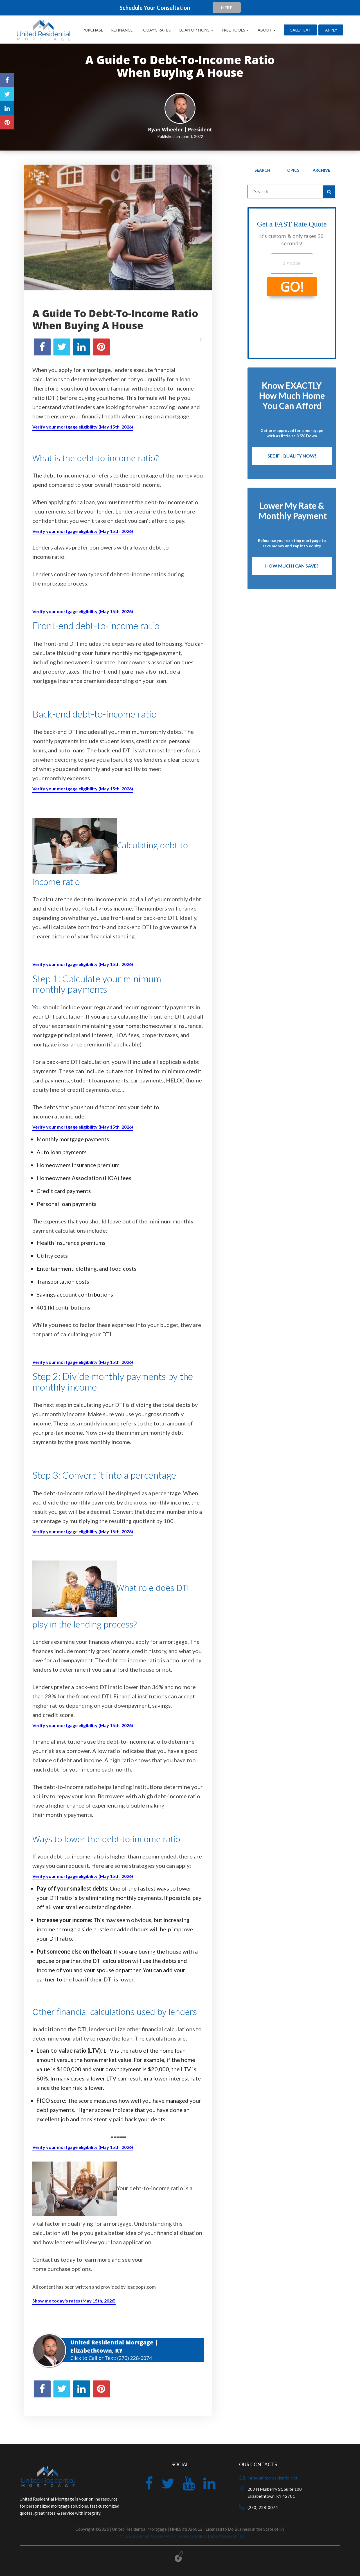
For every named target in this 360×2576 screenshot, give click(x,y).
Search (262, 170)
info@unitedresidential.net (273, 2477)
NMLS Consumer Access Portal (146, 2536)
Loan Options (196, 30)
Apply (330, 30)
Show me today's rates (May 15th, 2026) (74, 2300)
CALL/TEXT (300, 30)
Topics (292, 170)
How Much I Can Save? (292, 565)
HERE (226, 7)
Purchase (92, 30)
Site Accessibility (227, 2536)
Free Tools (235, 30)
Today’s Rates (156, 30)
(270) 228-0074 (134, 2358)
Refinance (122, 30)
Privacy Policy (193, 2536)
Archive (321, 170)
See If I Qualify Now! (291, 455)
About (266, 30)
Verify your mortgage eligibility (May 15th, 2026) (82, 426)
